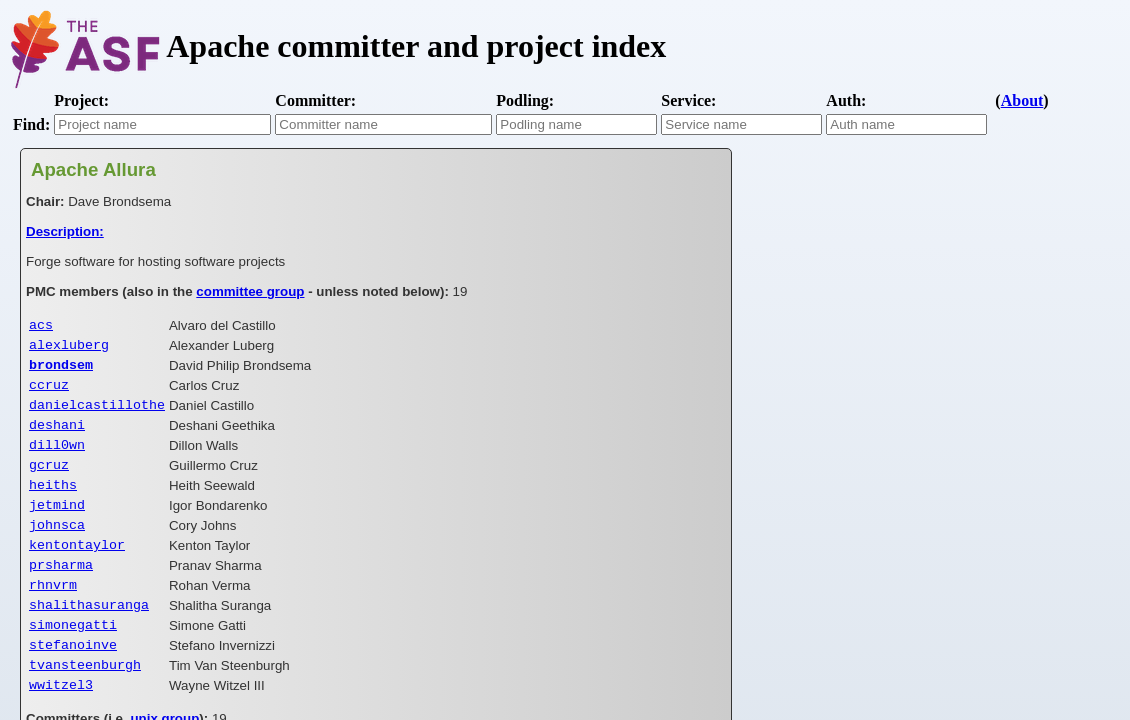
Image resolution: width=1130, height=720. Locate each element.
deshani (57, 436)
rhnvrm (53, 612)
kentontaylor (77, 568)
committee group (250, 291)
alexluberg (69, 348)
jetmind (57, 524)
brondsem (61, 370)
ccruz (49, 392)
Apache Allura (93, 169)
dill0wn (57, 458)
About (1022, 100)
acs (41, 326)
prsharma (61, 590)
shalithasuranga (89, 634)
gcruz (49, 480)
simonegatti (73, 656)
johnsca (57, 546)
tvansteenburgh (85, 700)
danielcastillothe (97, 414)
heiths (53, 502)
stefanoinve (73, 678)
